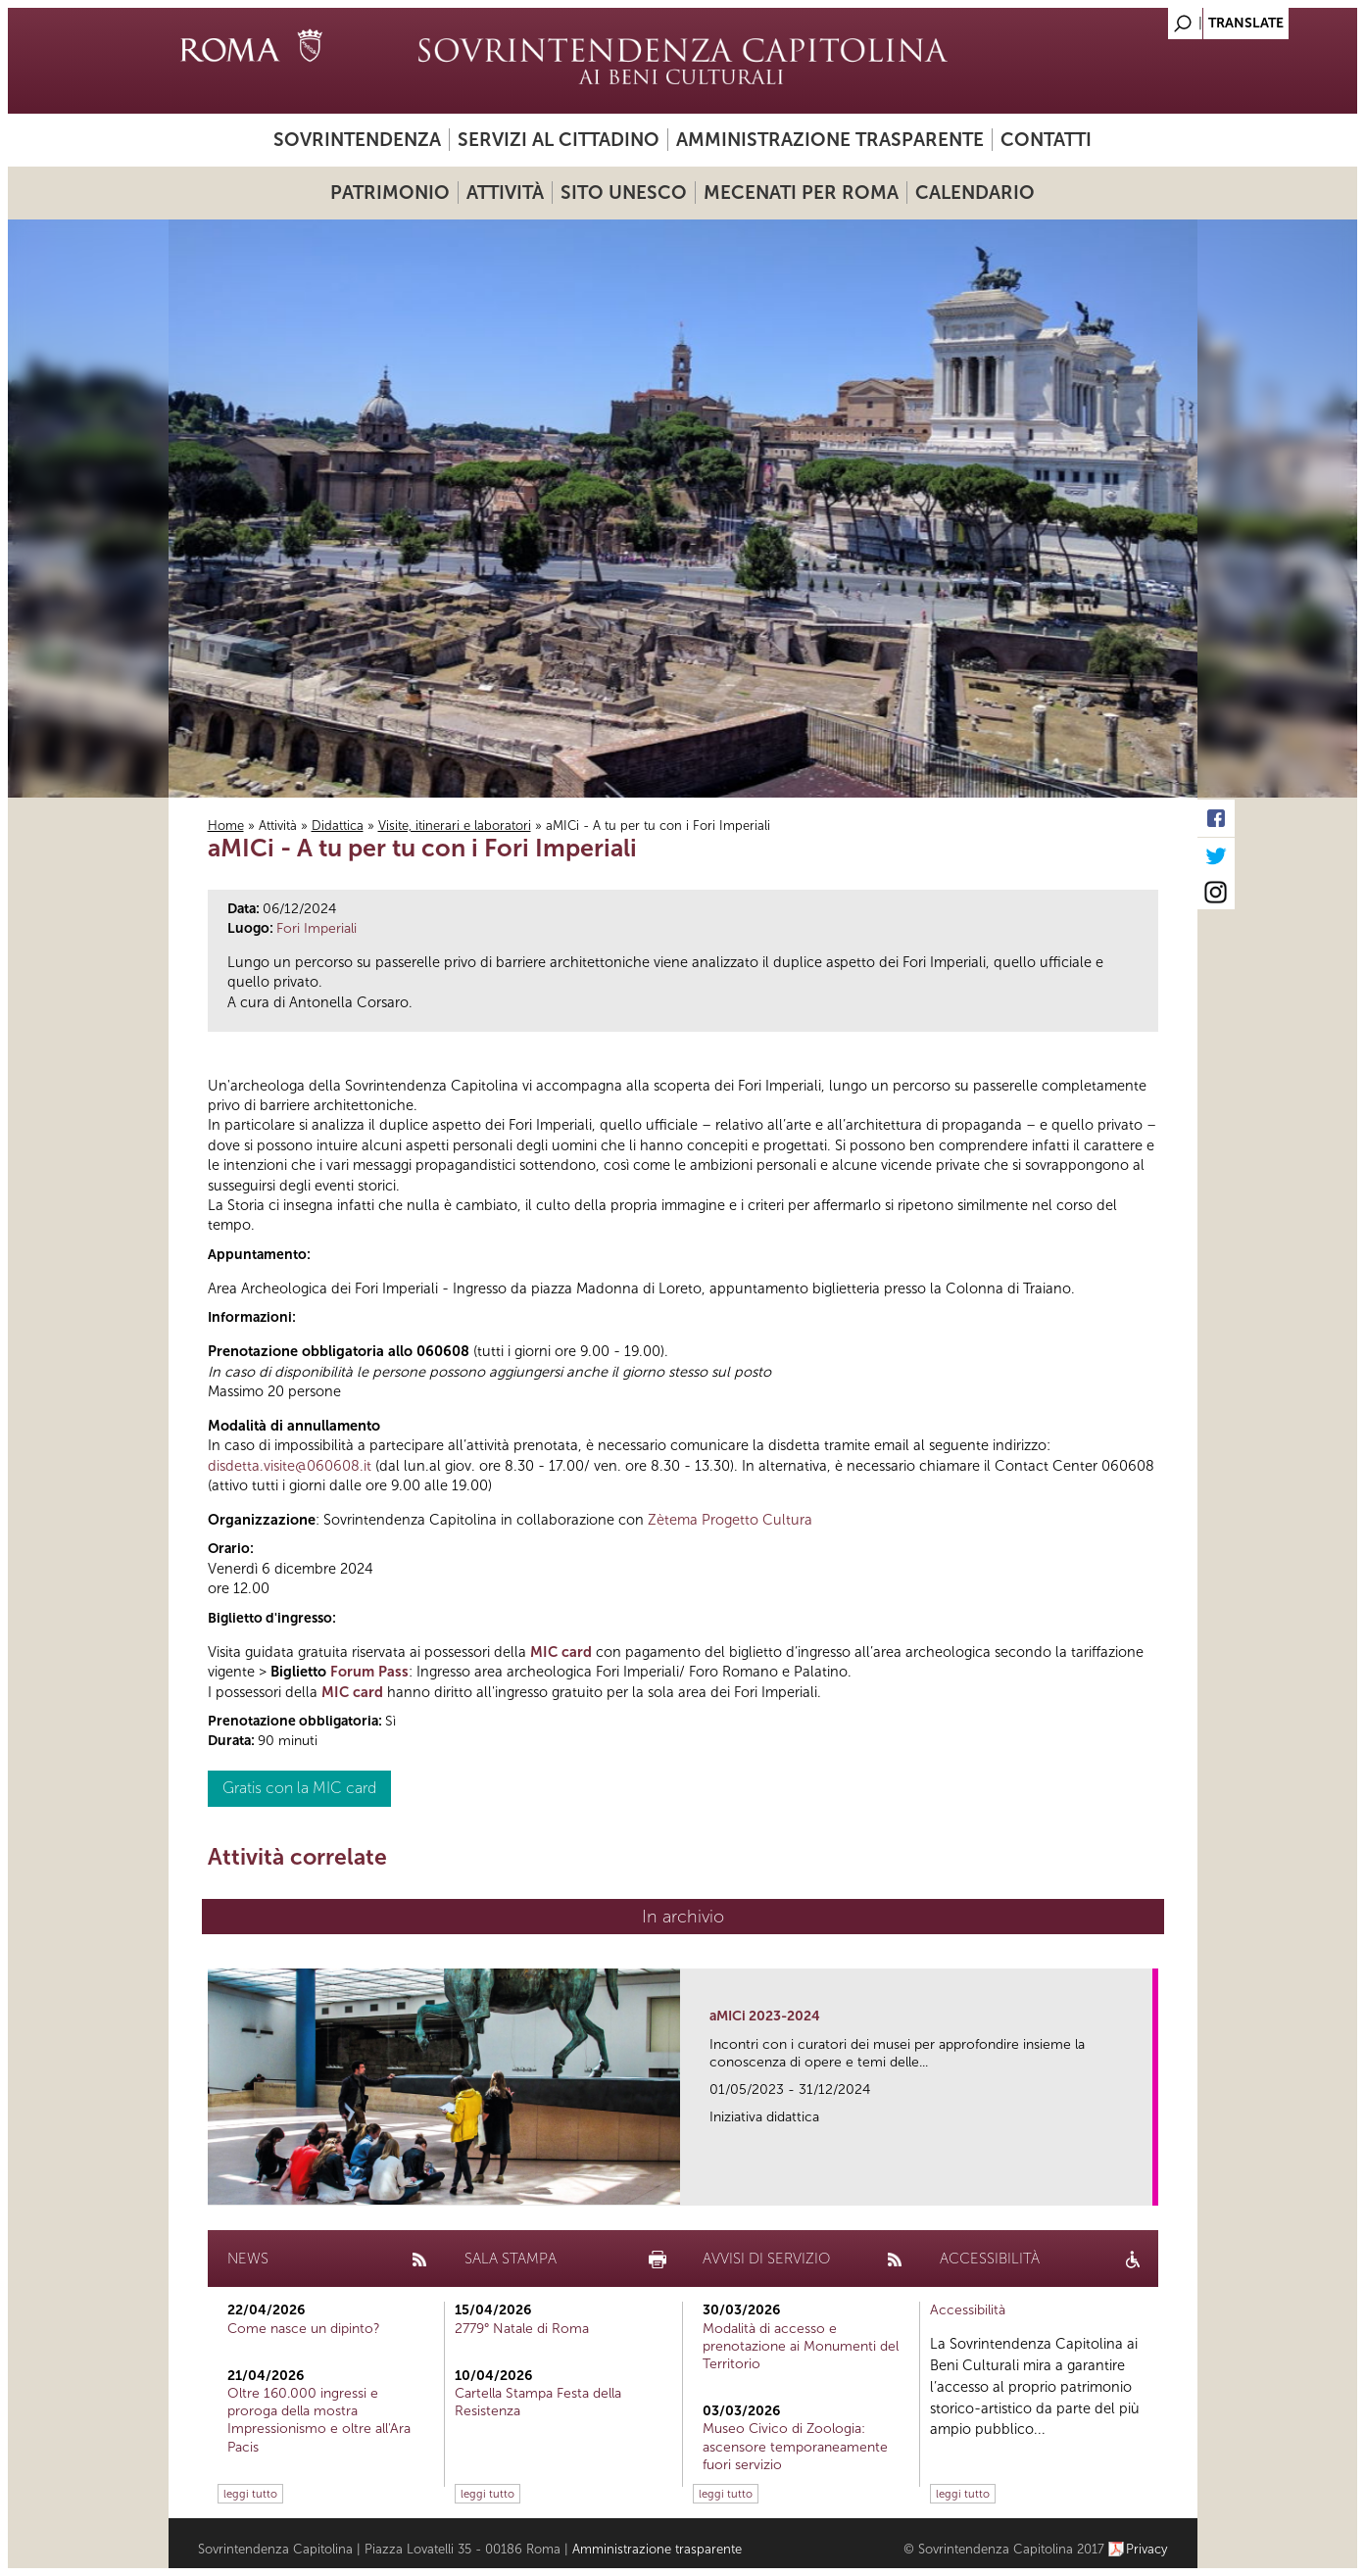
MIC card (561, 1652)
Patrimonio (390, 192)
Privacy (1147, 2549)
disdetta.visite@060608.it (289, 1466)
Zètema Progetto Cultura (730, 1520)
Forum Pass (369, 1671)
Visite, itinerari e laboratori (454, 825)
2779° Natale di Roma (522, 2328)
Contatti (1046, 139)
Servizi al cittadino (558, 139)
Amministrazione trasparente (830, 139)
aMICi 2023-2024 (764, 2016)
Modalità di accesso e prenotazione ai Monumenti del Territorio (801, 2346)
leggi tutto (250, 2494)
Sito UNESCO (624, 192)
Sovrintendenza (357, 139)
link (1144, 2184)
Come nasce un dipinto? (303, 2328)
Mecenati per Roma (801, 192)
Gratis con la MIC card (299, 1787)
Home (226, 825)
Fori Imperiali (316, 928)
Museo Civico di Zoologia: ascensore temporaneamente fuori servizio (795, 2446)
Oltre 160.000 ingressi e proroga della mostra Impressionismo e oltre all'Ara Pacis (319, 2420)
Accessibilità (967, 2310)
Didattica (338, 825)
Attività (505, 192)
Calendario (975, 192)
